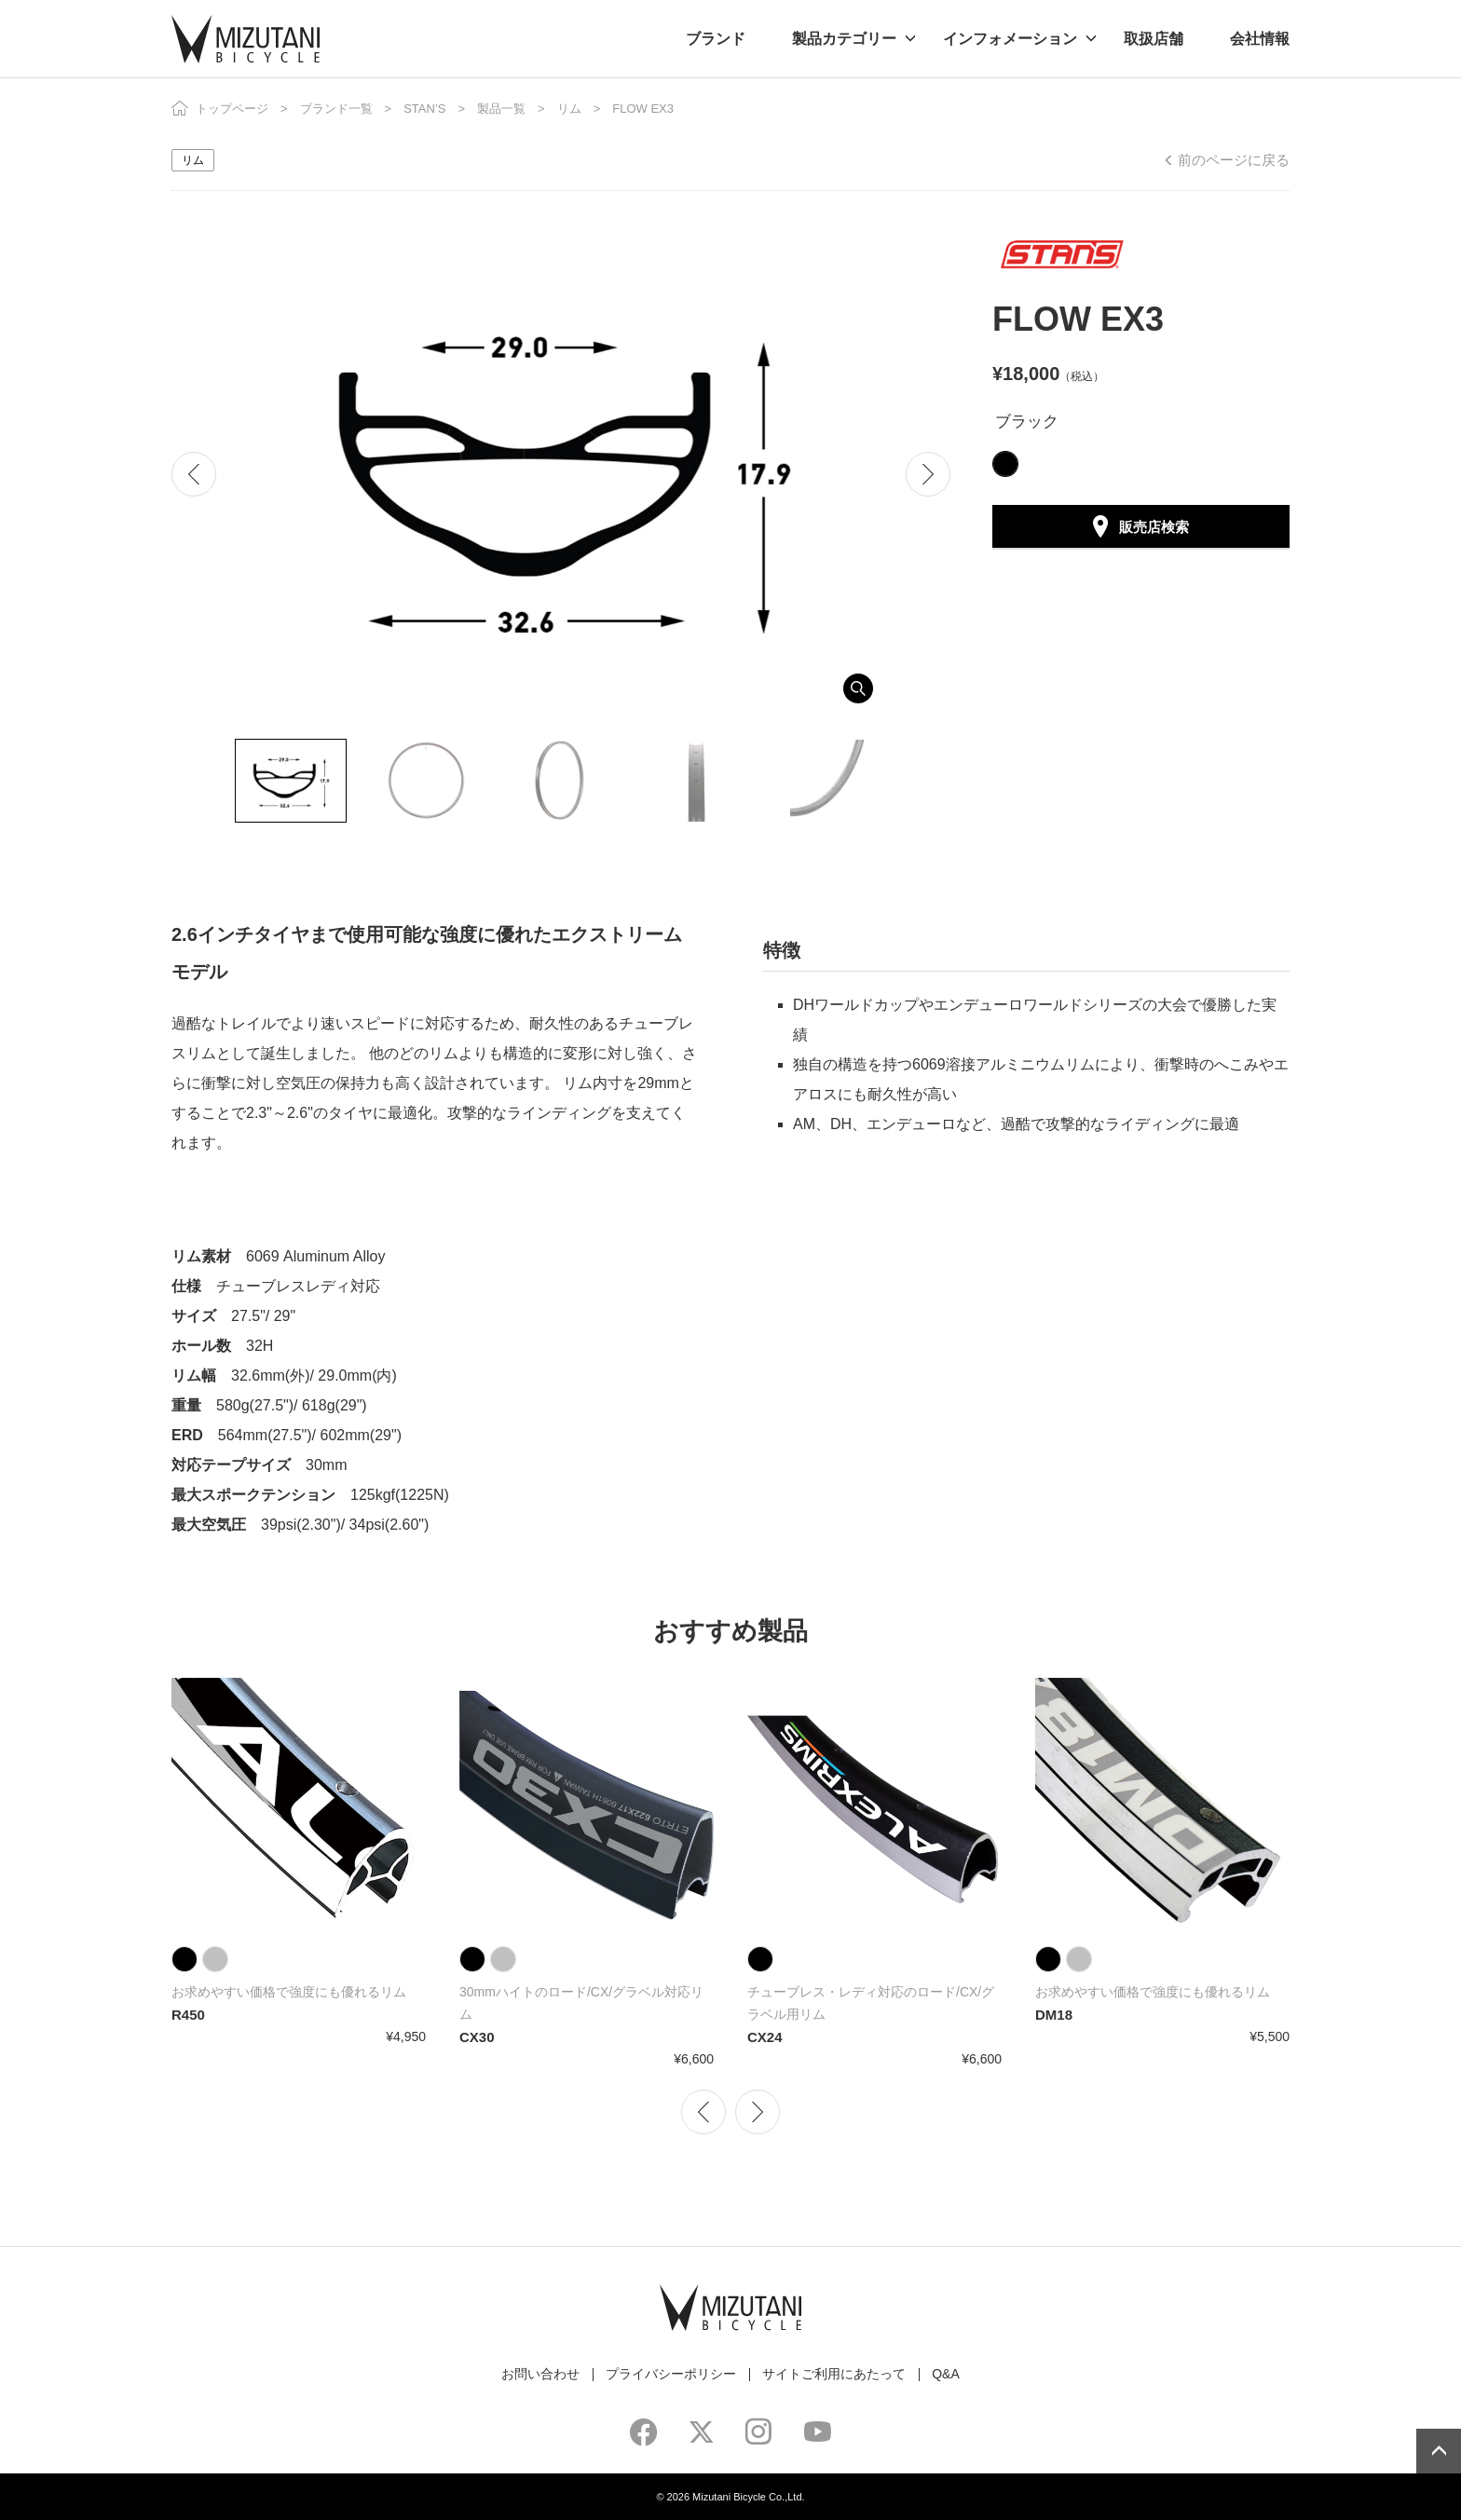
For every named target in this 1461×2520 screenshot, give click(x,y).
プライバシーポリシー (671, 2373)
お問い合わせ (540, 2373)
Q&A (946, 2373)
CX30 (477, 2037)
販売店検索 (1154, 527)
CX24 (765, 2037)
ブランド (715, 39)
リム (569, 109)
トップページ (232, 109)
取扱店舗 (1153, 39)
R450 (188, 2015)
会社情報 (1260, 39)
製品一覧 (501, 109)
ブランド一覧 (336, 109)
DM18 (1053, 2015)
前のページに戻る (1234, 160)
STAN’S (424, 109)
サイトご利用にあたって (834, 2373)
